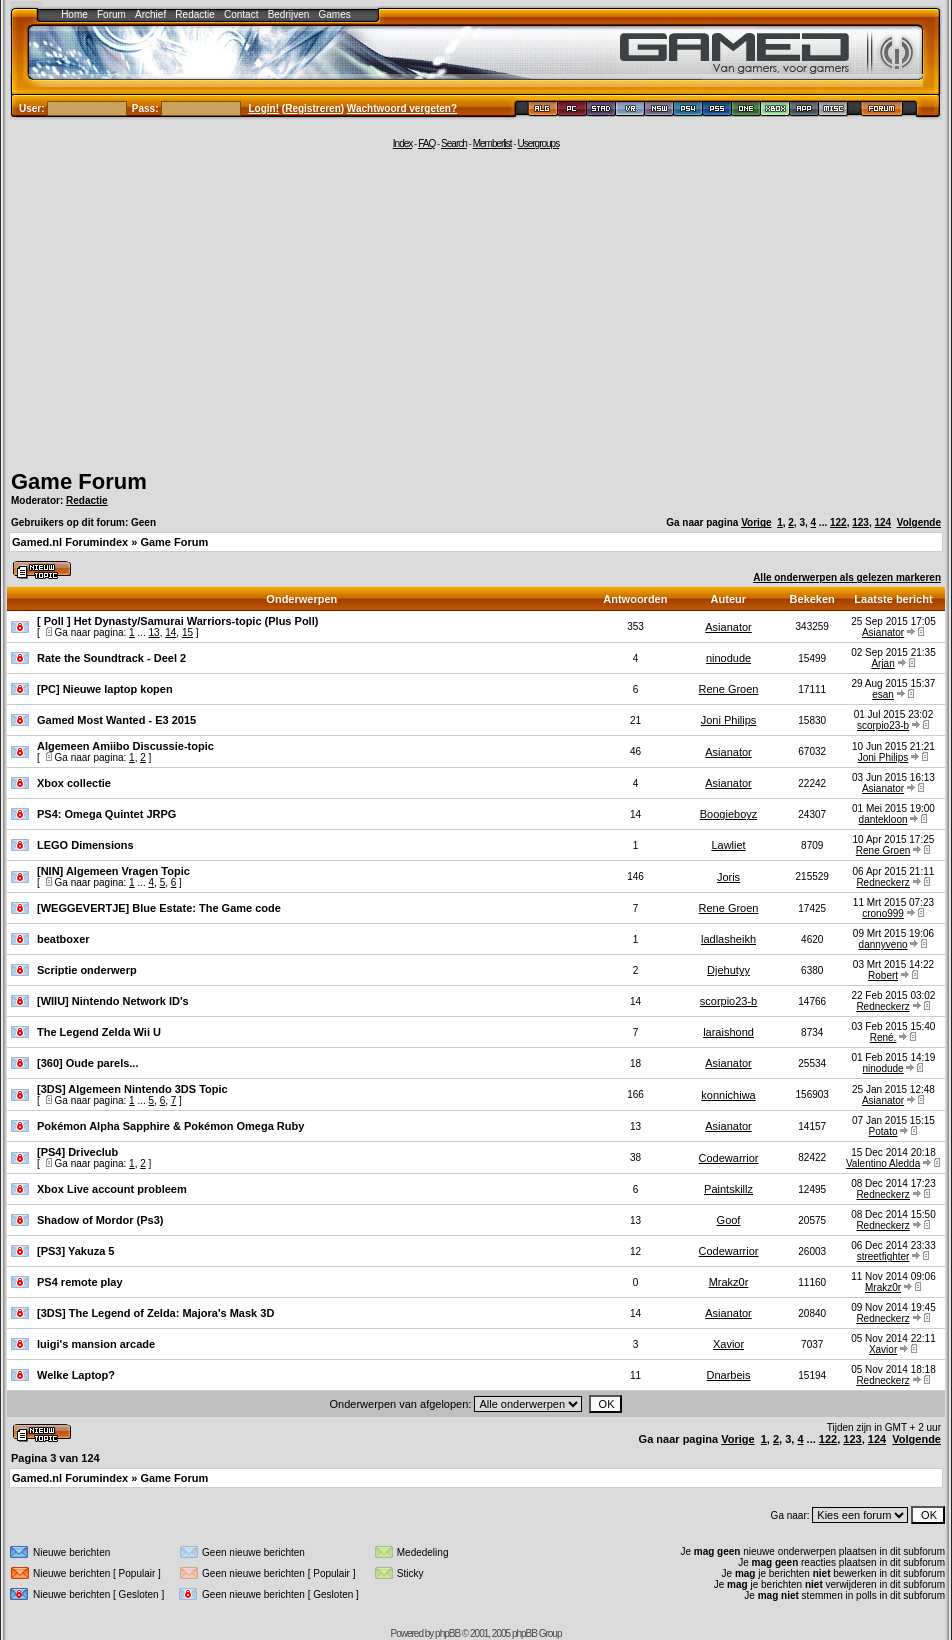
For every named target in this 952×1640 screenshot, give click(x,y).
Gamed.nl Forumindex (70, 542)
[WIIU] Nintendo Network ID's (113, 1001)
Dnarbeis (729, 1375)
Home (74, 14)
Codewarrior (729, 1158)
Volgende (919, 522)
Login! (264, 108)
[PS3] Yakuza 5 (75, 1251)
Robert (883, 975)
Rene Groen (729, 689)
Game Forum (79, 481)
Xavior (728, 1344)
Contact (241, 14)
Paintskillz (728, 1189)
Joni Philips (729, 720)
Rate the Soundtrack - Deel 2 (111, 658)
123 (860, 522)
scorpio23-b (883, 725)
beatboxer (63, 939)
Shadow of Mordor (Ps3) (100, 1220)
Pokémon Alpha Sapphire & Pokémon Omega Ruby (170, 1126)
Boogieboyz (729, 814)
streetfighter (883, 1256)
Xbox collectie (74, 783)
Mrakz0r (729, 1282)
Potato (883, 1131)
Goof (729, 1220)
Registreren (313, 108)
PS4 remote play (80, 1282)
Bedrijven (289, 14)
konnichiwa (728, 1095)
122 (838, 522)
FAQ (426, 143)
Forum (111, 14)
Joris (728, 877)
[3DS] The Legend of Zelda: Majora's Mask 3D (155, 1313)
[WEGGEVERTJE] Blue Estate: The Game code (159, 908)
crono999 (883, 913)
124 (882, 522)
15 (187, 632)
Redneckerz (882, 882)
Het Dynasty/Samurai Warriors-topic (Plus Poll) (196, 621)
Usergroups (538, 143)
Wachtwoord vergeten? (402, 108)
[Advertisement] (476, 307)
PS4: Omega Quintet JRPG (106, 814)
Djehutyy (728, 970)
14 (170, 632)
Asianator (728, 627)
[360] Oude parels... (87, 1063)
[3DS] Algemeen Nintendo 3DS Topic (132, 1089)
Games (335, 14)
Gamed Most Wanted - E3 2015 (116, 720)
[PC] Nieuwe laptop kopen (105, 689)
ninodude (728, 658)
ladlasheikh (728, 939)
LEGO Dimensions (85, 845)
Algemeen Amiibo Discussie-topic (125, 746)
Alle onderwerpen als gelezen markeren (847, 577)
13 (154, 632)
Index (402, 143)
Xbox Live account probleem (112, 1189)
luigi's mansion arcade (96, 1344)
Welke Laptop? (76, 1375)
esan (883, 694)
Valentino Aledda (883, 1163)
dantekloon (883, 819)
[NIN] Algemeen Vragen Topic (113, 871)
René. (883, 1037)
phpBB (447, 1633)
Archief (150, 14)
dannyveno (883, 944)
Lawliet (728, 845)
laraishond (728, 1032)
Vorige (756, 522)
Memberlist (492, 143)
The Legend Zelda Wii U (99, 1032)
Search (454, 143)
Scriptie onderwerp (87, 970)
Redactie (194, 14)
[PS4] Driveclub (77, 1152)
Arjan (882, 663)
